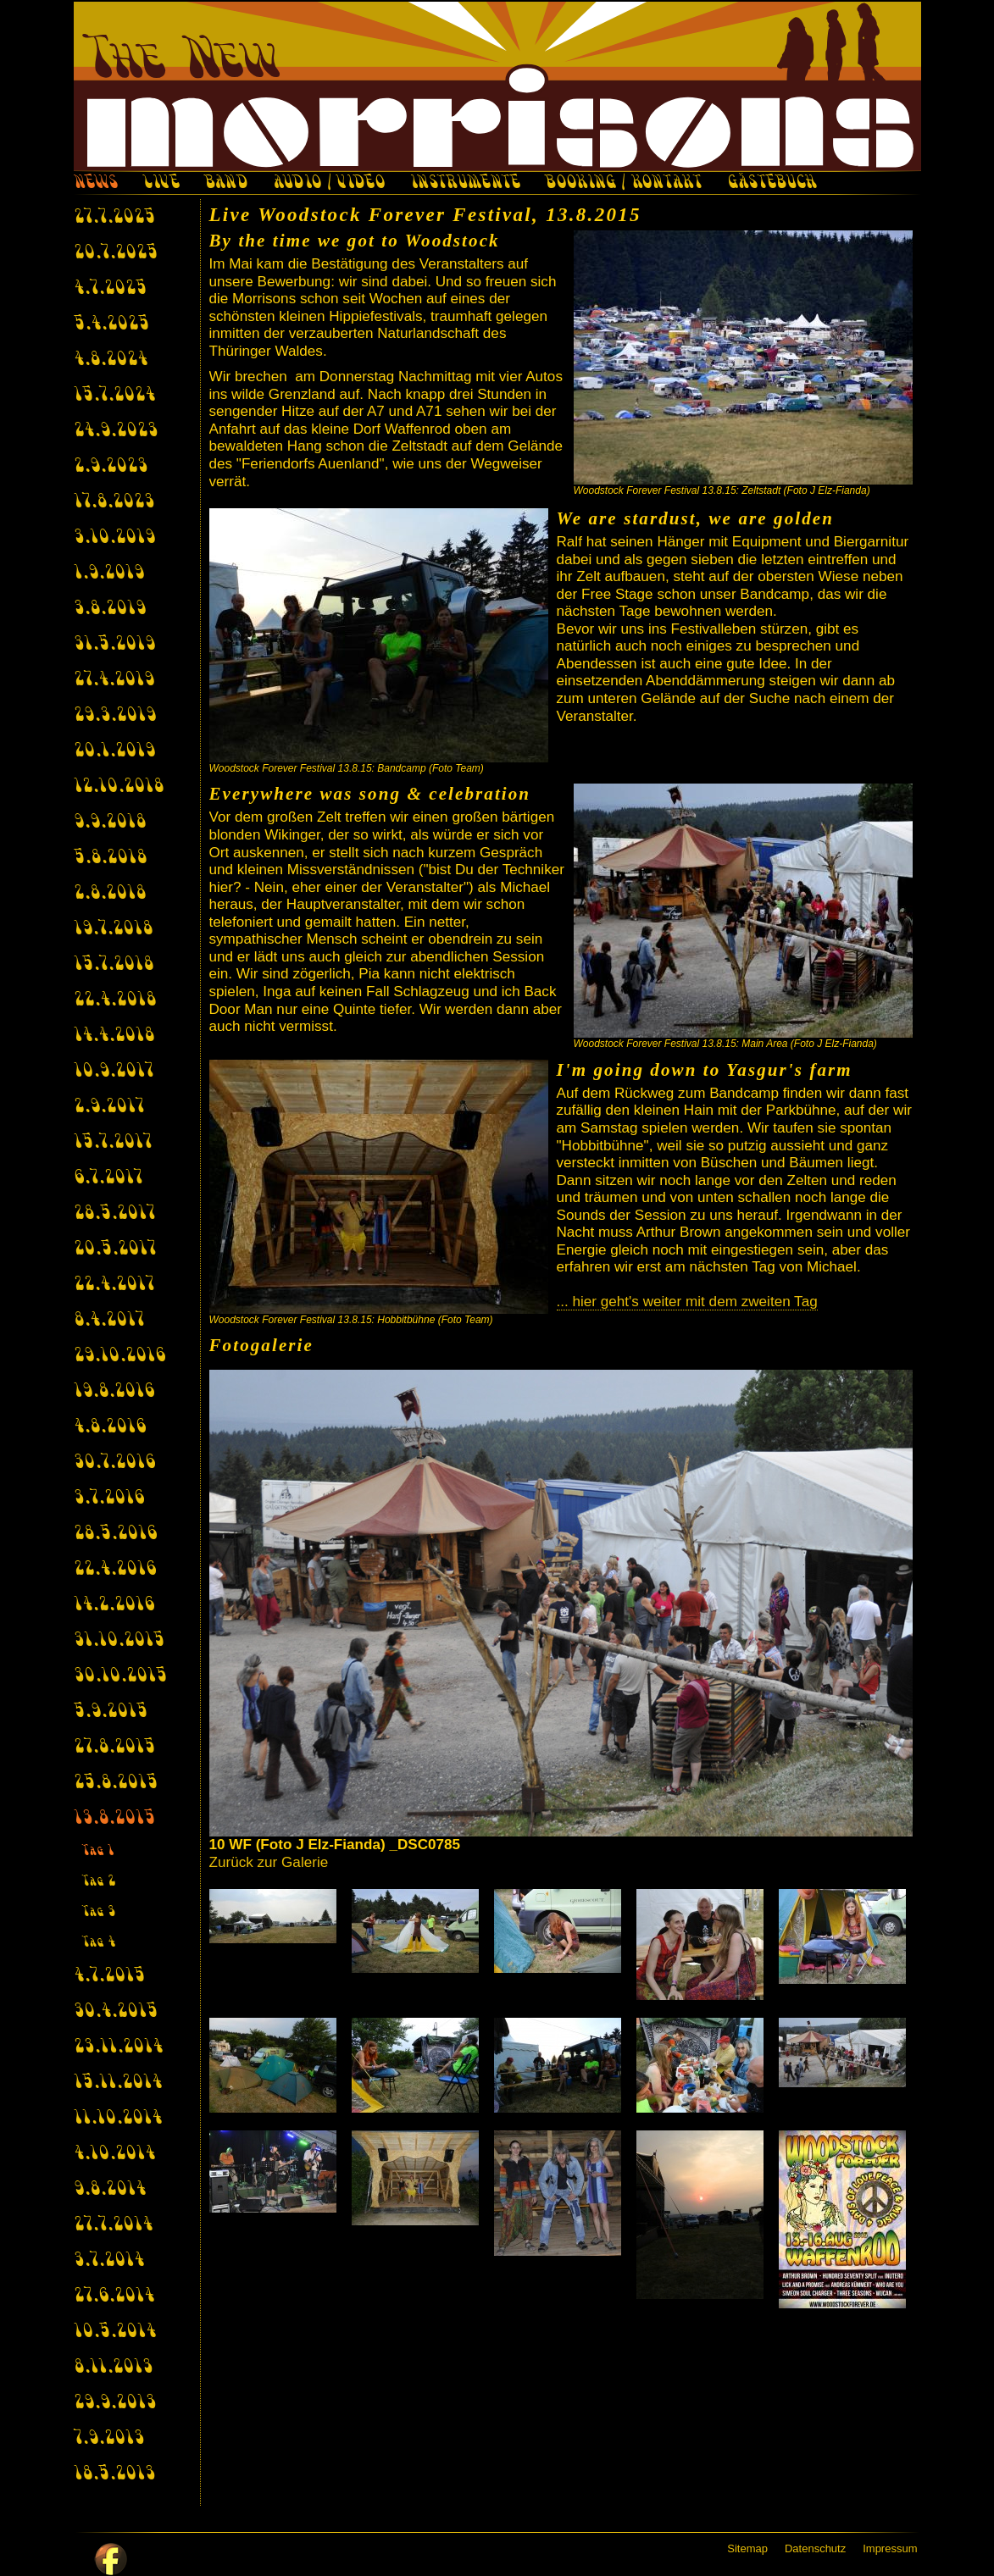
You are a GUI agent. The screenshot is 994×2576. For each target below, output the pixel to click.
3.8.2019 (110, 609)
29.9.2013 (115, 2403)
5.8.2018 (110, 858)
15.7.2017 (113, 1142)
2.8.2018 (110, 893)
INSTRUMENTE (465, 184)
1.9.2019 (109, 573)
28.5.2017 (114, 1213)
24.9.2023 (116, 431)
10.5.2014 (115, 2332)
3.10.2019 (114, 537)
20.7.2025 (116, 253)
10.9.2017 (113, 1071)
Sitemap (747, 2548)
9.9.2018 (110, 822)
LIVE (161, 184)
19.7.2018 (113, 929)
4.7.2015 (109, 1976)
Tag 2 (99, 1881)
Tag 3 (98, 1912)
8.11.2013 (113, 2367)
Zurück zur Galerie (269, 1862)
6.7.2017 (108, 1178)
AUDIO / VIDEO (329, 184)
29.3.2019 (115, 715)
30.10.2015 (120, 1676)
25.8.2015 (116, 1783)
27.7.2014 (113, 2225)
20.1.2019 (114, 751)
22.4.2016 (115, 1569)
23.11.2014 (118, 2047)
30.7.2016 (114, 1462)
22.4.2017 (114, 1285)
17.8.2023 (114, 502)
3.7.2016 (109, 1498)
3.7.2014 (109, 2260)
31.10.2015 (119, 1640)
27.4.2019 (114, 680)
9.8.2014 (110, 2189)
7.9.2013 (109, 2438)
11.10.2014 (118, 2118)
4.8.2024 (110, 360)
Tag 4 (98, 1942)
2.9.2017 (109, 1107)
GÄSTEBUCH (772, 184)
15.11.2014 (118, 2083)
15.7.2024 (114, 395)
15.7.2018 (113, 964)
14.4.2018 (114, 1036)
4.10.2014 (114, 2154)
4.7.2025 (110, 288)
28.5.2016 (115, 1534)
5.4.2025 (111, 324)
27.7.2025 (114, 217)
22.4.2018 (115, 1000)
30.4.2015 (116, 2011)
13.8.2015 (114, 1818)
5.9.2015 (110, 1711)
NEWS (96, 184)
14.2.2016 (114, 1605)
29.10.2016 (119, 1356)
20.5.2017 (115, 1249)
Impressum (890, 2548)
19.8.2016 (114, 1391)
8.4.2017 (109, 1320)
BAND (225, 184)
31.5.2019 (114, 644)
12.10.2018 (119, 786)
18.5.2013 (114, 2474)
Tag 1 (98, 1851)
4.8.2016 (110, 1427)
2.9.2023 (110, 466)
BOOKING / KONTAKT (623, 184)
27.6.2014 (114, 2296)
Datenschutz (815, 2548)
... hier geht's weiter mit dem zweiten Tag (687, 1302)
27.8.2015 (114, 1747)
